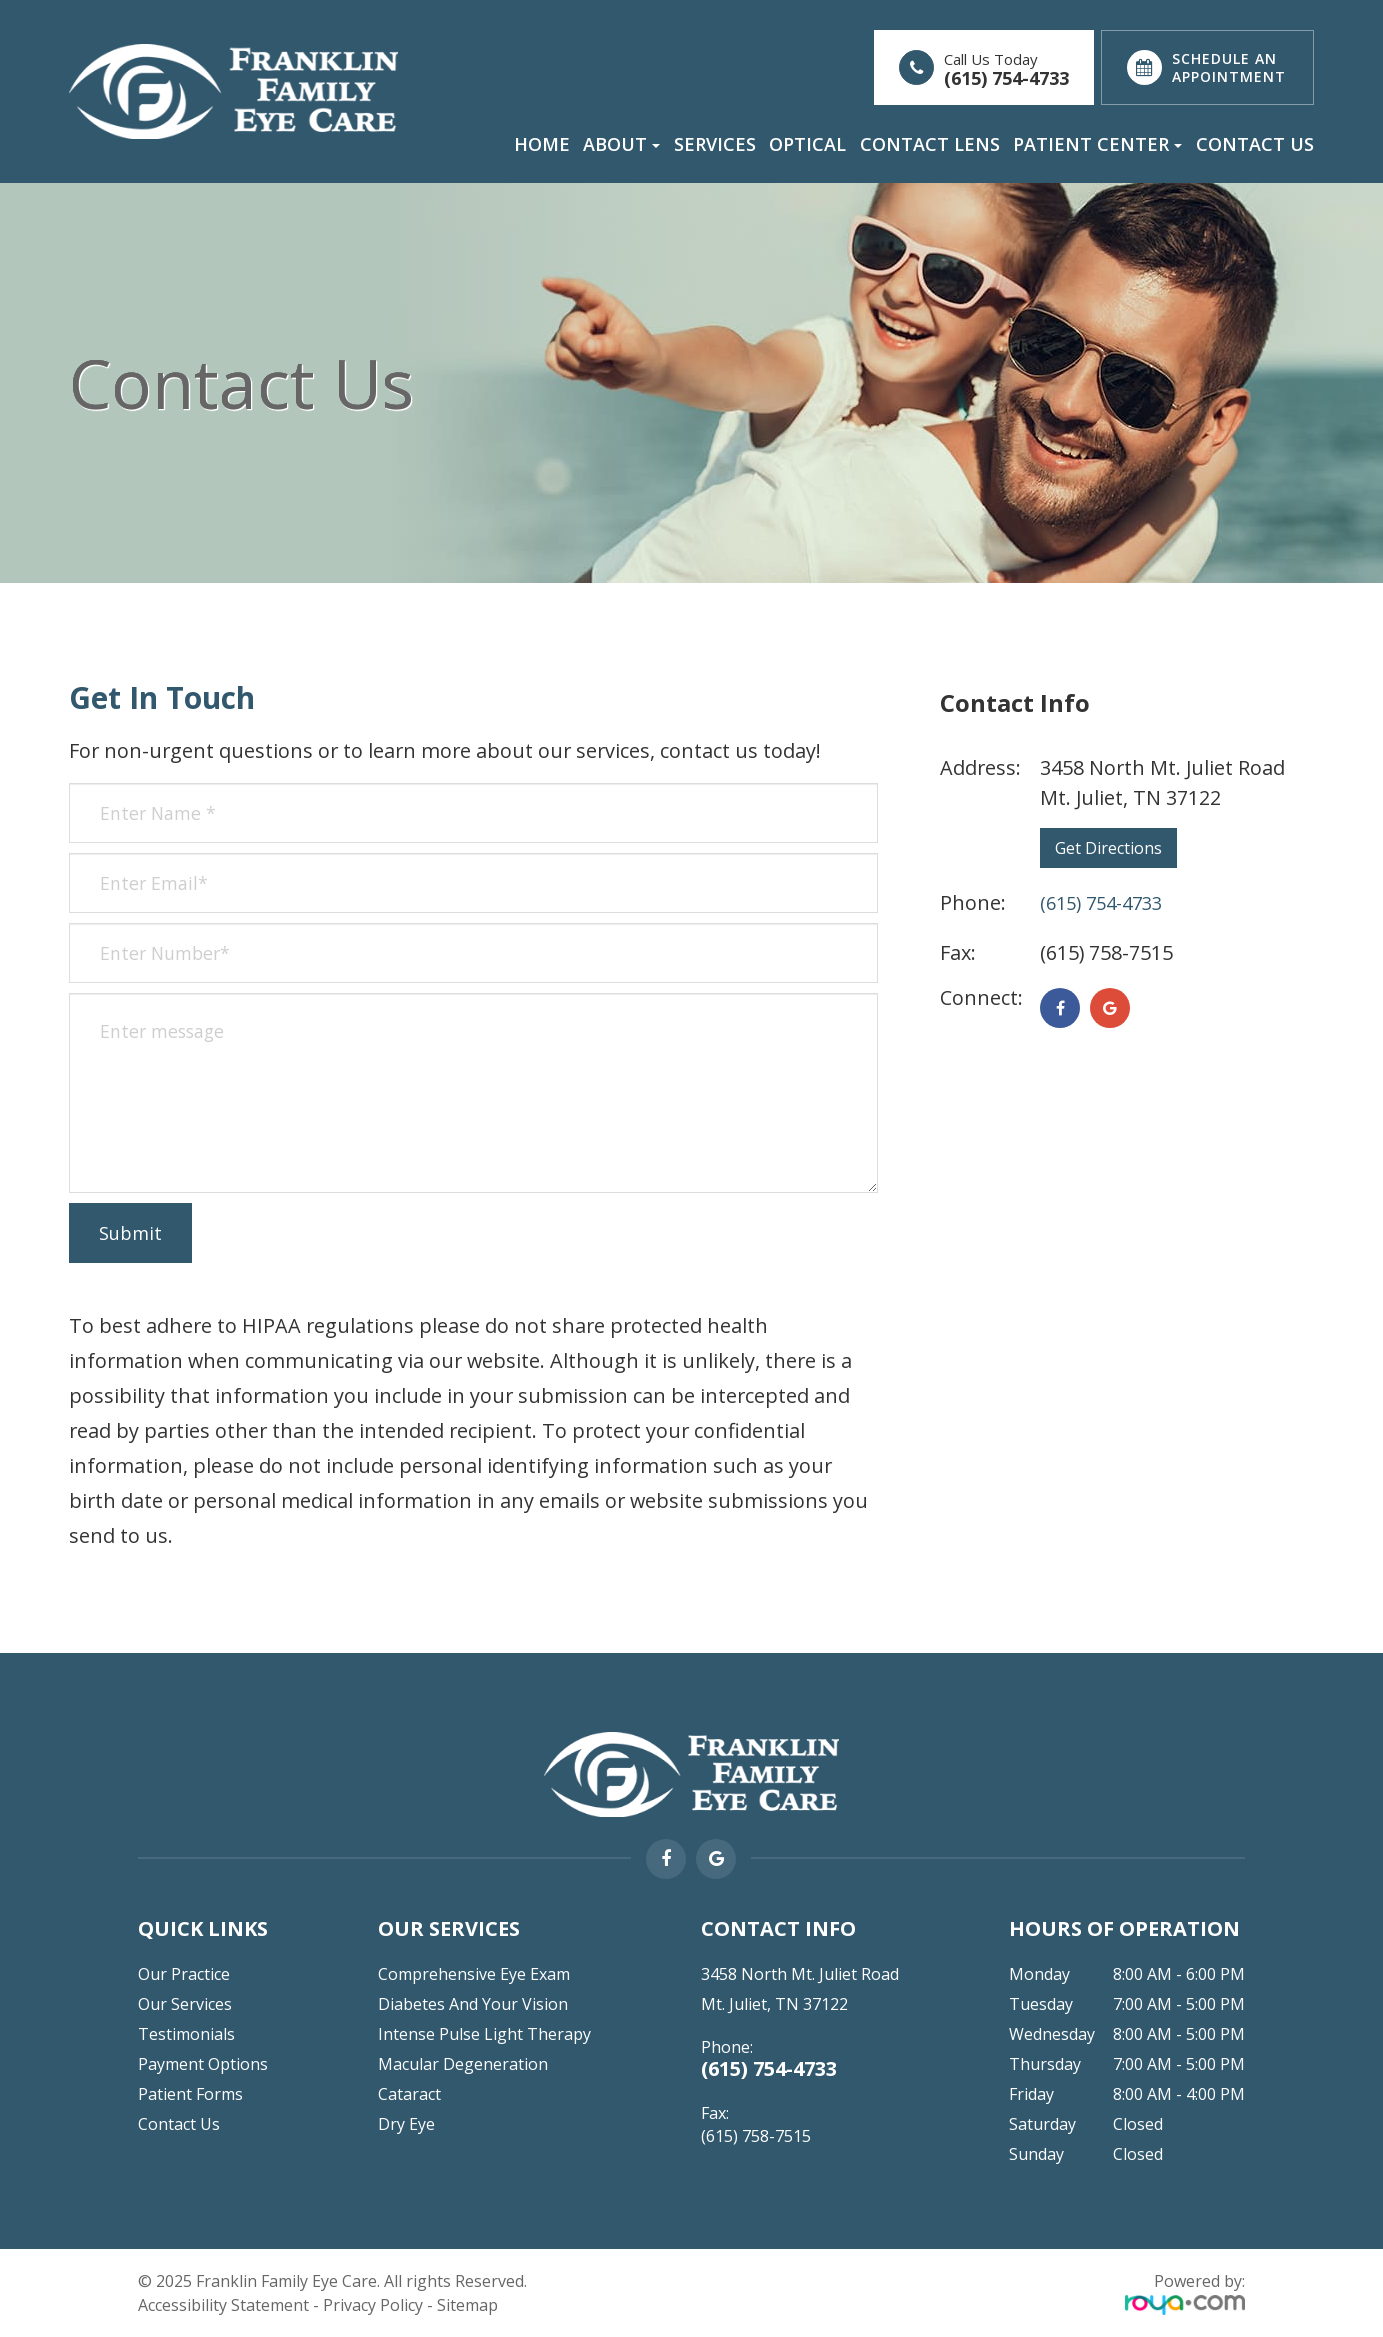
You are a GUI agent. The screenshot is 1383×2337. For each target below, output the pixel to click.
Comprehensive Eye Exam (474, 1974)
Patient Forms (190, 2094)
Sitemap (467, 2305)
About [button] (621, 144)
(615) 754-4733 (1006, 78)
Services (715, 144)
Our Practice (184, 1974)
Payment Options (203, 2064)
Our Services (185, 2004)
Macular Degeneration (463, 2064)
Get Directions (1108, 848)
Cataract (409, 2094)
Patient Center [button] (1097, 144)
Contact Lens (930, 144)
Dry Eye (406, 2124)
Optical (807, 144)
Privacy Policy (373, 2305)
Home (542, 144)
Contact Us (1255, 144)
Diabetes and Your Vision (473, 2004)
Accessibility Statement (223, 2305)
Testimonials (186, 2034)
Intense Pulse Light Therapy (484, 2034)
